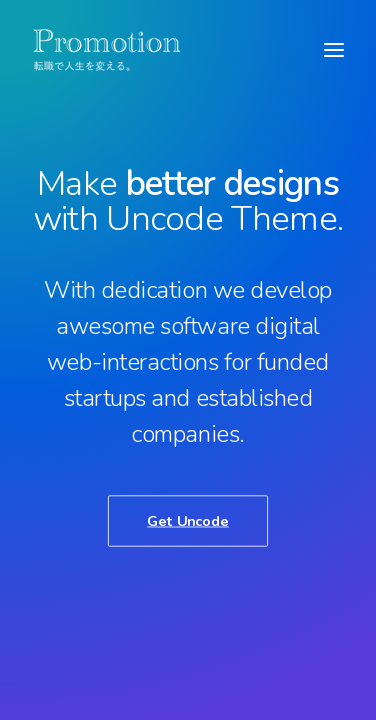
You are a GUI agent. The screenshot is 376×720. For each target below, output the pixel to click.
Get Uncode (188, 520)
